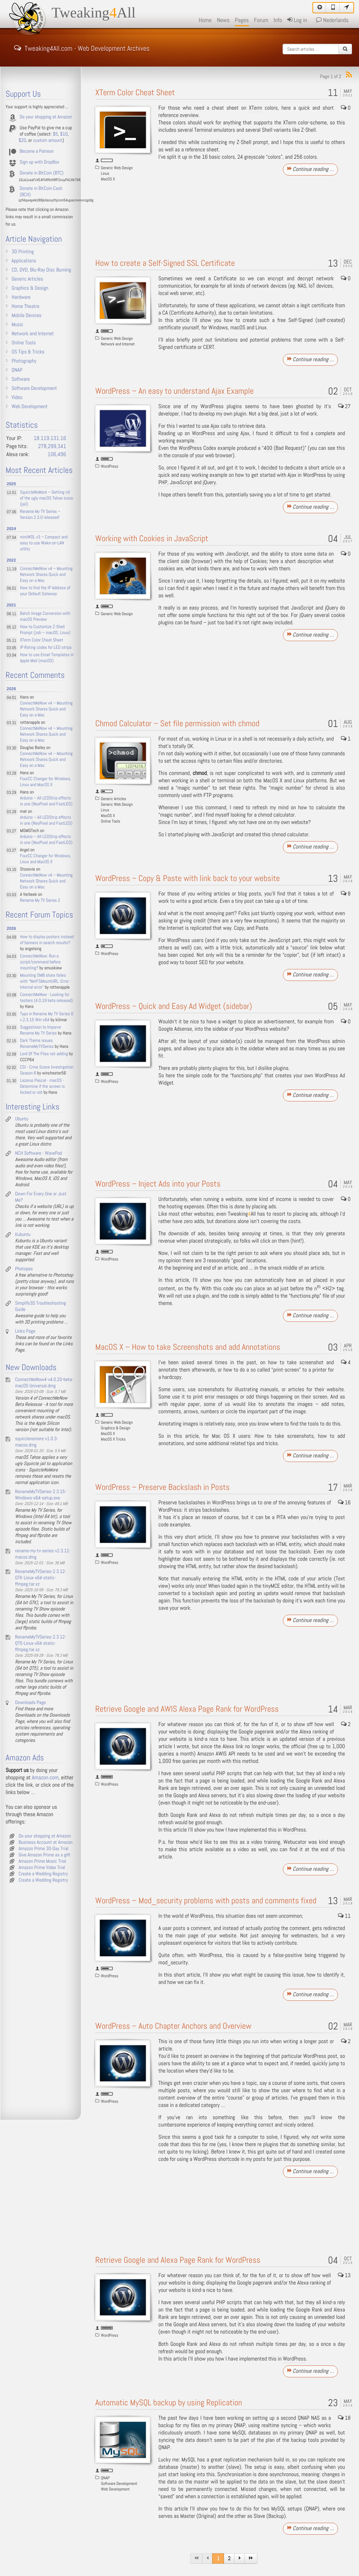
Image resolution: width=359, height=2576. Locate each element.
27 (344, 406)
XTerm (255, 108)
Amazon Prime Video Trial (42, 1867)
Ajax (215, 426)
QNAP (105, 2478)
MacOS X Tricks (113, 1439)
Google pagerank (256, 1732)
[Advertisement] (251, 215)
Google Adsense (175, 1029)
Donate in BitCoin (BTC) (41, 173)
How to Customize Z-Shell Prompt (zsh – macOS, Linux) (45, 630)
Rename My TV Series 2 (40, 901)
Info (277, 20)
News (223, 20)
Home (205, 20)
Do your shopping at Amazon (46, 117)
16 (344, 1502)
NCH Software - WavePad (38, 1153)
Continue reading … (310, 169)
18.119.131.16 (50, 438)
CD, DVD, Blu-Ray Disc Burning (41, 270)
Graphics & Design (115, 1428)
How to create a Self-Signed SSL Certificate (165, 263)
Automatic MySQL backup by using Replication (168, 2402)
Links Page (25, 1331)
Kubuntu (23, 1234)
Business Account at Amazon (46, 1842)
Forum (261, 20)
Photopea (24, 1269)
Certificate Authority (192, 313)
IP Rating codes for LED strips (46, 648)
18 (344, 2418)
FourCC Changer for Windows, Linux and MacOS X (45, 782)
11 (344, 1916)
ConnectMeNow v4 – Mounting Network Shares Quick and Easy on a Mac (46, 575)
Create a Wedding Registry (43, 1874)
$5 (55, 134)
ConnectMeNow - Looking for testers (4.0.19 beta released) (46, 998)
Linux (105, 173)
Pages (242, 20)
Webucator (294, 1842)
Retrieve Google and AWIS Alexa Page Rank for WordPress (187, 1709)
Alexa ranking (314, 1732)
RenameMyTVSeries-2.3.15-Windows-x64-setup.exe (40, 1495)
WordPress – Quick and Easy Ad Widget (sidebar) (173, 1006)
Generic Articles (113, 799)
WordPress (109, 466)
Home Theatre (25, 306)
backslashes (191, 1502)
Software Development (119, 2483)
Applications (24, 261)
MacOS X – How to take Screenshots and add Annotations (187, 1347)
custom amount (47, 140)
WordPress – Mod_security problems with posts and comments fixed (206, 1900)
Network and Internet (118, 344)
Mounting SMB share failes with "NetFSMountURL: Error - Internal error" (45, 981)
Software (21, 379)
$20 (22, 140)
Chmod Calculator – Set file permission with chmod (177, 723)
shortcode (228, 2159)
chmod (199, 773)
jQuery (209, 482)
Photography (24, 361)
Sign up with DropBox (39, 162)
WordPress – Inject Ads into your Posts (158, 1184)
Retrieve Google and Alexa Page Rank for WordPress (177, 2260)
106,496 (57, 454)
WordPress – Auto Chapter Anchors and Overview (173, 2026)
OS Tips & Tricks (28, 352)
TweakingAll (94, 13)
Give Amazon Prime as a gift (44, 1855)
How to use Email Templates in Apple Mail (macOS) (47, 658)
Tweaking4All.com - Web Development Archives (82, 47)
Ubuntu (21, 1119)
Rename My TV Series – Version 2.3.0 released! (40, 515)
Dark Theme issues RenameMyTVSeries (37, 1044)
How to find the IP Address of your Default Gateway (45, 591)
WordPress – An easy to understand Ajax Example (174, 391)
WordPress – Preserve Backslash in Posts (162, 1487)
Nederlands (332, 20)
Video (17, 397)
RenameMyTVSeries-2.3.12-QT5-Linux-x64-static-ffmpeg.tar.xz (40, 1643)
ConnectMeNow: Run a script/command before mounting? (40, 962)
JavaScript (181, 482)
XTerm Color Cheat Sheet (135, 92)
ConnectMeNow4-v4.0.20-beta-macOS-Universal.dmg (44, 1382)
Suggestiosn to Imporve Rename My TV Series (40, 1030)
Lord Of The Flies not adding (44, 1054)
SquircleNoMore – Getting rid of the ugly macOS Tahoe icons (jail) (46, 498)
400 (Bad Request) (284, 448)
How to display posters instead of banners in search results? (47, 940)
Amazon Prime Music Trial (42, 1861)
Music (17, 325)
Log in (297, 20)
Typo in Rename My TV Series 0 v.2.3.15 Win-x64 (46, 1017)
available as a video (227, 1849)
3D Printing (23, 252)
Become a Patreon (37, 151)
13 (344, 2275)
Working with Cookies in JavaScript (151, 538)
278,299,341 (52, 446)
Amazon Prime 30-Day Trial (43, 1849)
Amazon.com (45, 1777)
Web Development (115, 2489)
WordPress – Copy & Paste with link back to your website (187, 878)
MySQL (239, 2433)
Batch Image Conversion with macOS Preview (45, 617)
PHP (162, 482)
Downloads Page (30, 1702)
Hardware (21, 297)
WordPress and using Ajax (220, 433)
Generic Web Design (117, 168)
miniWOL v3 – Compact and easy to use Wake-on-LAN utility (44, 543)
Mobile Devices (26, 315)
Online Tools (110, 821)
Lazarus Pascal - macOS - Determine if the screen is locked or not (42, 1086)
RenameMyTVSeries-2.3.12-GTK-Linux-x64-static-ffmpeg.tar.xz (40, 1577)
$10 (64, 134)
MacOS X (108, 179)
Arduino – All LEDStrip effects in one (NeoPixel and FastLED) (46, 801)
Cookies (258, 561)
